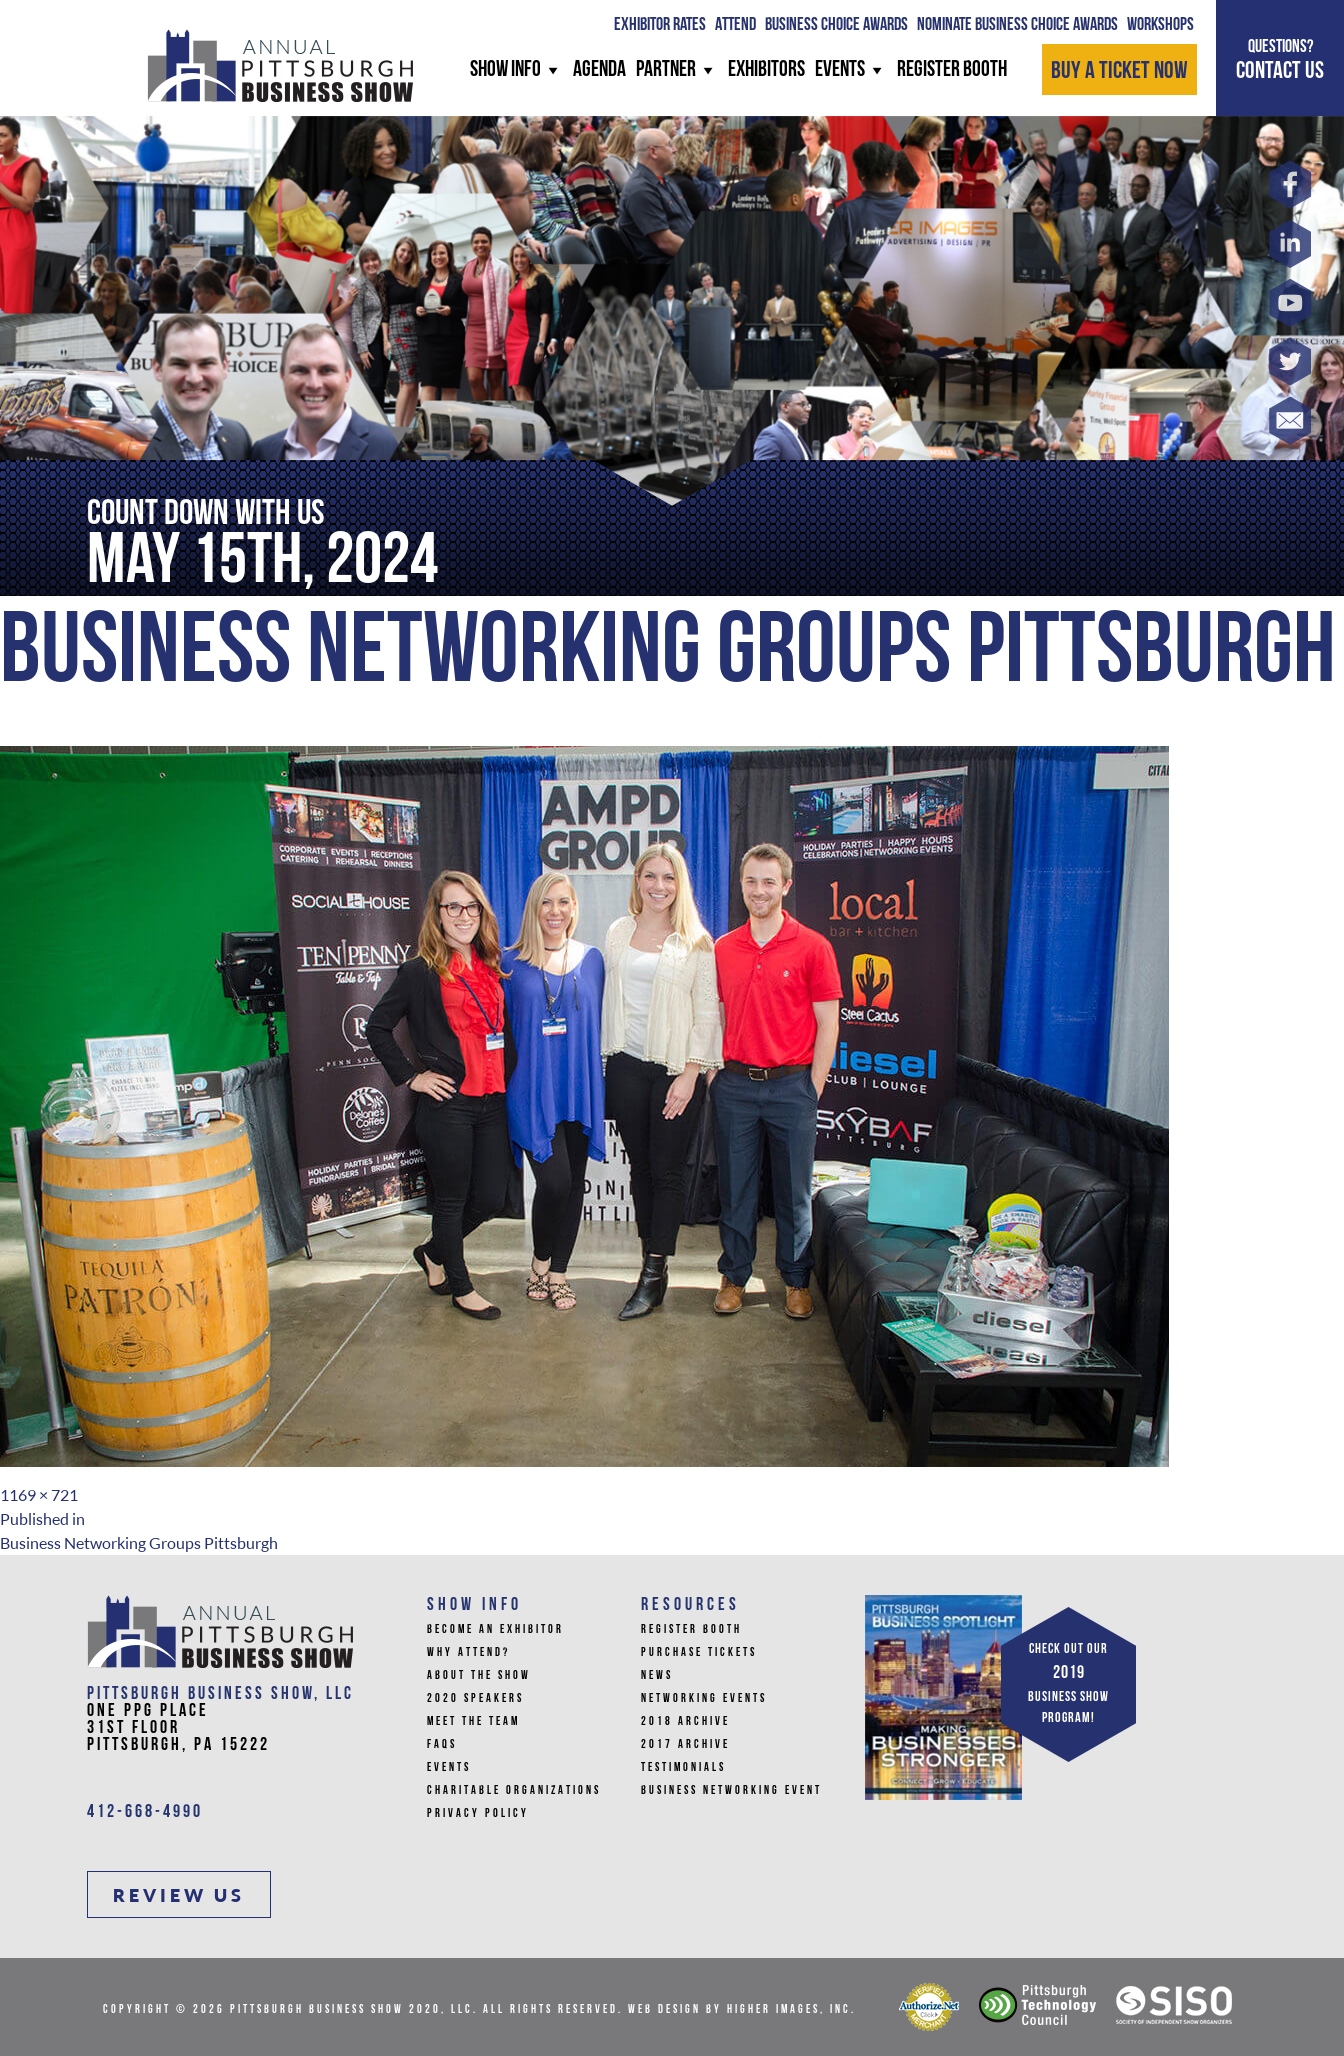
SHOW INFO (516, 70)
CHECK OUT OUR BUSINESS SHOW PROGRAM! (1068, 1684)
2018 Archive (685, 1722)
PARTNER (677, 70)
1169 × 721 (39, 1495)
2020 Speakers (475, 1699)
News (657, 1676)
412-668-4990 (145, 1812)
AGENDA (599, 70)
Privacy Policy (478, 1814)
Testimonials (683, 1768)
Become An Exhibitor (495, 1630)
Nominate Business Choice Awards (1017, 25)
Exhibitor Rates (660, 25)
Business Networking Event (731, 1791)
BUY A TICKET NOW (1119, 72)
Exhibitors (766, 70)
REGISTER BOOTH (952, 70)
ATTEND (735, 25)
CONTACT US (1280, 60)
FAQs (442, 1745)
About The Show (479, 1676)
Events (851, 70)
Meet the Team (473, 1722)
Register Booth (691, 1630)
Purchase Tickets (699, 1653)
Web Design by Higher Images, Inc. (742, 2010)
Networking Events (704, 1699)
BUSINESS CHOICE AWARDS (836, 25)
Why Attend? (468, 1653)
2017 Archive (685, 1745)
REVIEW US (179, 1895)
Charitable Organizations (514, 1791)
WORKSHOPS (1160, 25)
